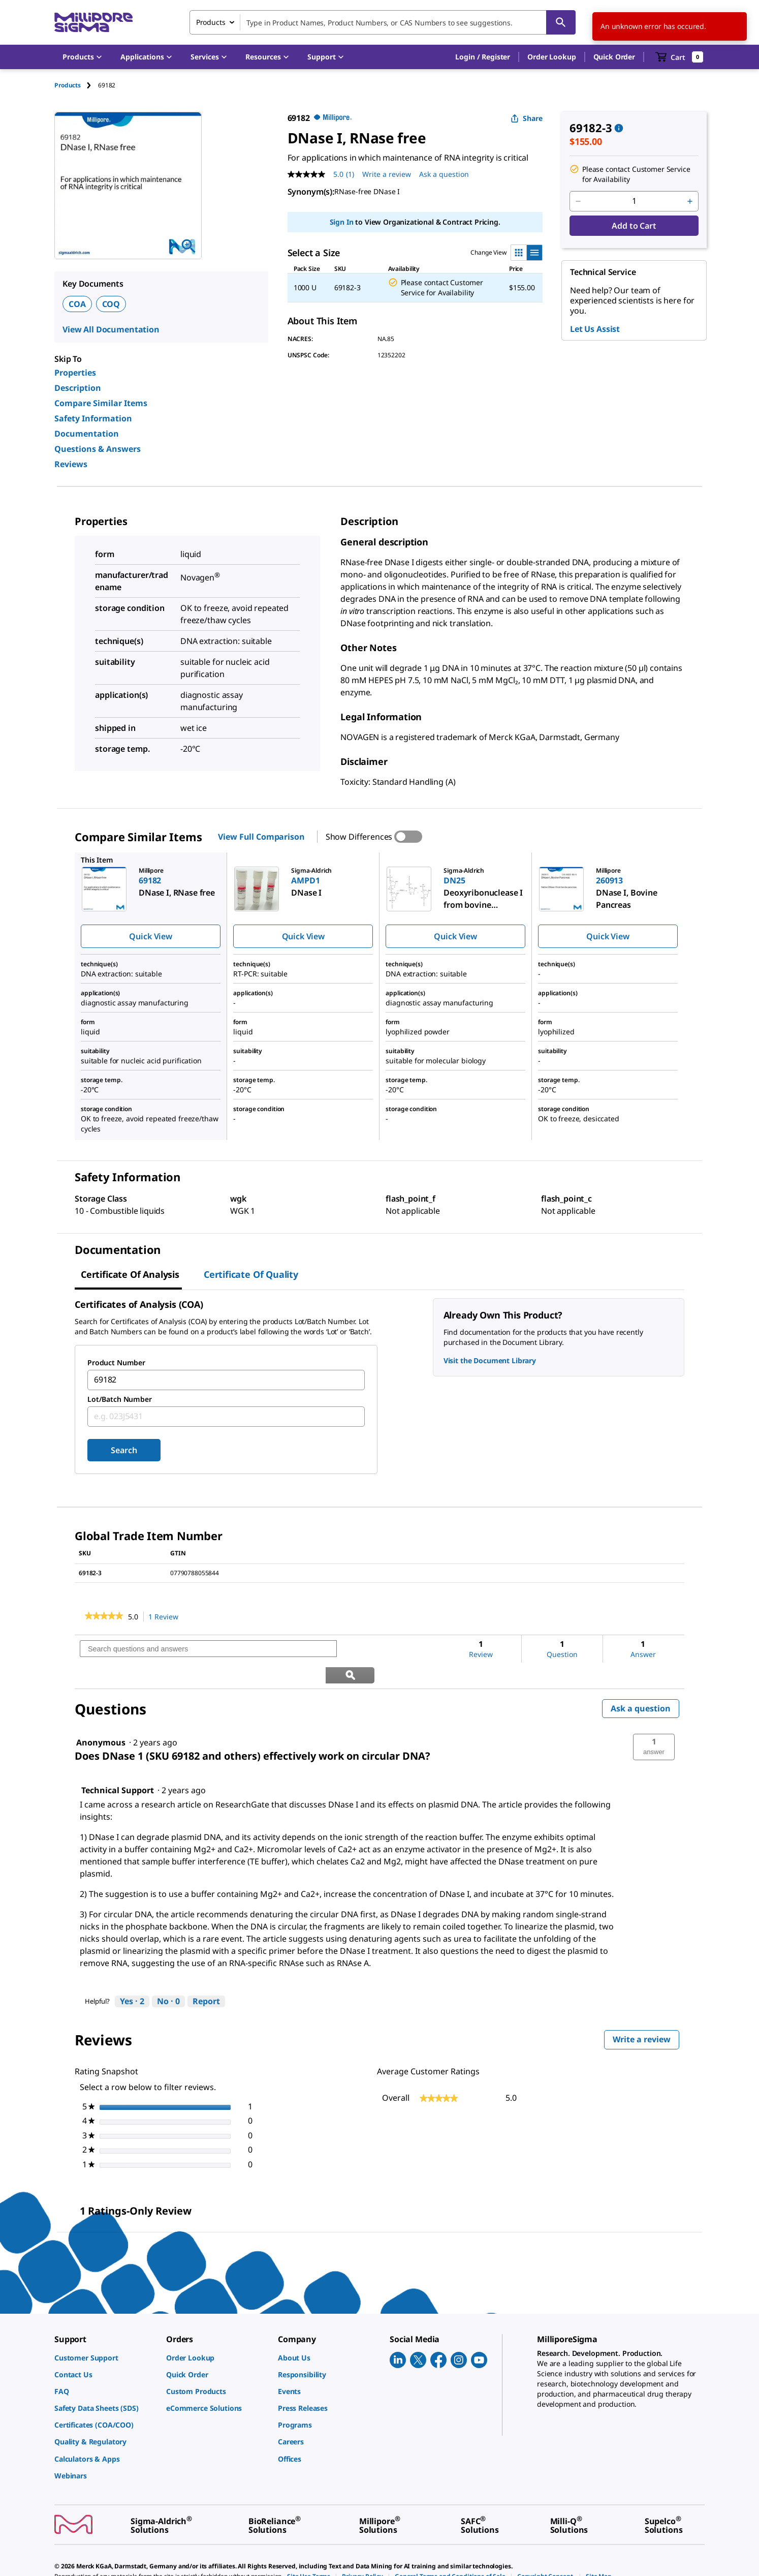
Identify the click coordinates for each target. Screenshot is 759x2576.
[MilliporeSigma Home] (93, 23)
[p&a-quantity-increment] (690, 201)
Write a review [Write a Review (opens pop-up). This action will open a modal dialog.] (386, 174)
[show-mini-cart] (679, 57)
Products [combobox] (211, 22)
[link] (104, 1617)
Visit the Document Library (490, 1360)
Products (67, 85)
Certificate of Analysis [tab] (130, 1274)
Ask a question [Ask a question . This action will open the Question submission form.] (444, 174)
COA (77, 304)
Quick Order (614, 57)
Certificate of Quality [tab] (251, 1274)
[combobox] (382, 22)
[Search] (561, 22)
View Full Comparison (261, 837)
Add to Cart (634, 225)
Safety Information (93, 418)
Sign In (342, 222)
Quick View (150, 936)
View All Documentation (111, 329)
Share (527, 118)
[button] (482, 57)
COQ (111, 304)
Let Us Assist (595, 329)
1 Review (166, 1617)
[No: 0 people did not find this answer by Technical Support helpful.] (168, 1976)
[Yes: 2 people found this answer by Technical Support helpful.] (132, 1976)
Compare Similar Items (100, 403)
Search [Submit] (124, 1450)
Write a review (646, 2015)
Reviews (70, 464)
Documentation (86, 433)
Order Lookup (551, 57)
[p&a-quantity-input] (634, 201)
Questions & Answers (97, 448)
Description (77, 387)
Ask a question (641, 1682)
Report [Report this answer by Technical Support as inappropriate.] (206, 1975)
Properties (75, 372)
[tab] (76, 85)
